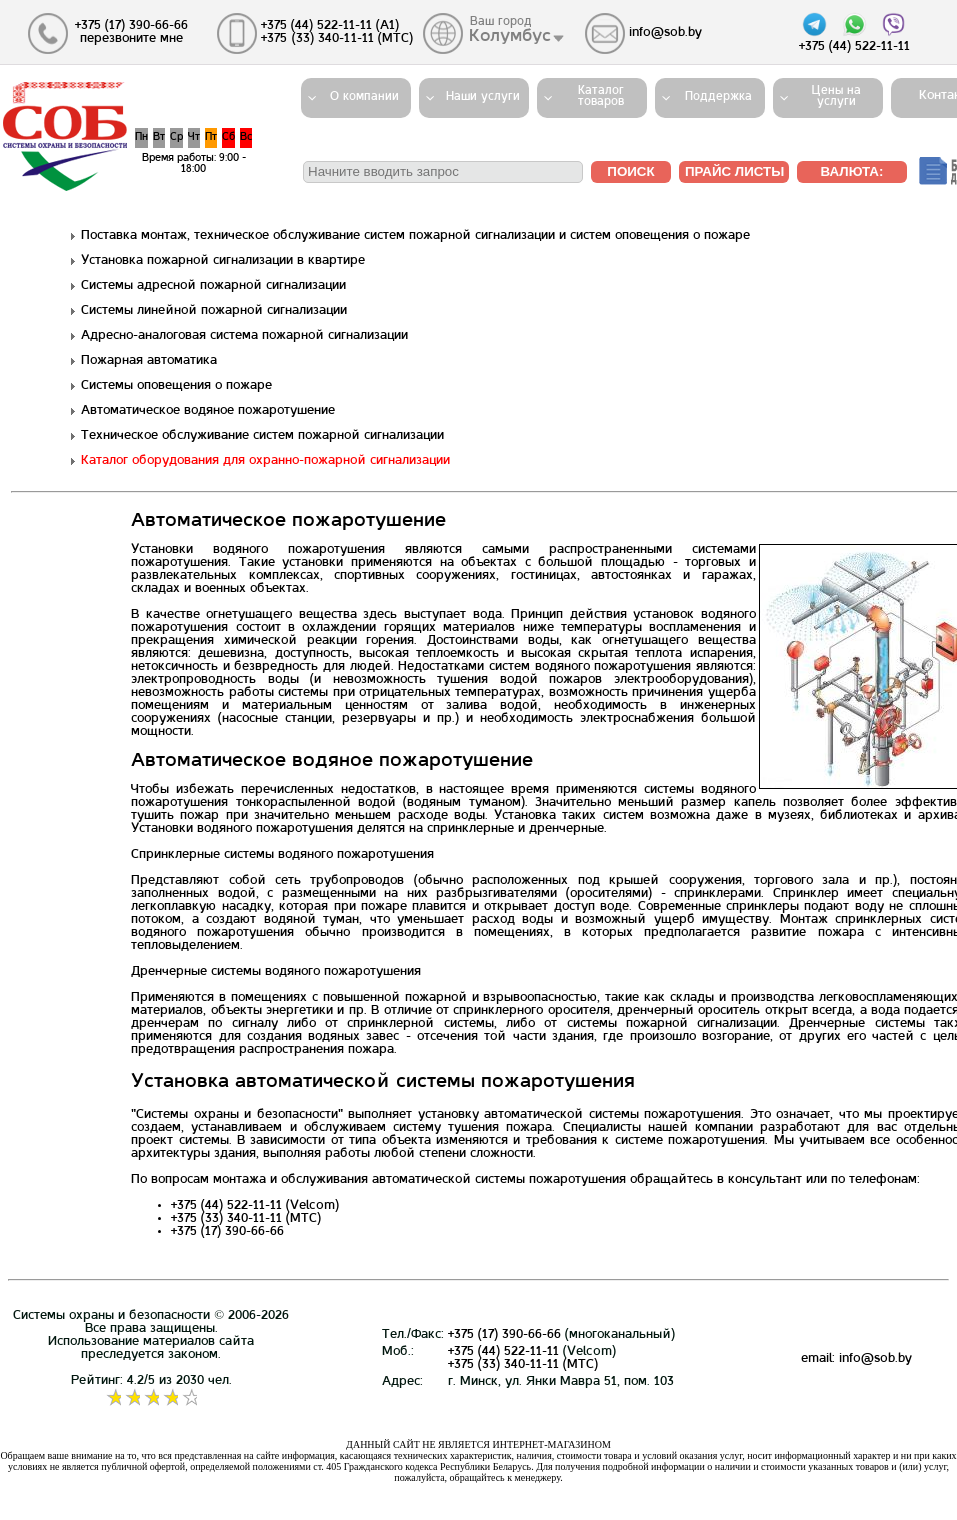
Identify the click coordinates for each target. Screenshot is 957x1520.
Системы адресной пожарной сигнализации (213, 286)
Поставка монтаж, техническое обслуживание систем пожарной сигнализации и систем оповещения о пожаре (415, 236)
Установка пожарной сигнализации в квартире (223, 261)
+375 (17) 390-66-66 (504, 1335)
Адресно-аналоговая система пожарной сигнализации (244, 336)
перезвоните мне (131, 39)
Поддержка (718, 97)
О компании (364, 97)
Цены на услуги (836, 96)
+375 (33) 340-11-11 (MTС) (523, 1365)
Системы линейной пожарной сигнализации (214, 311)
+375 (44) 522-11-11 (503, 1352)
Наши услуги (483, 97)
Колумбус (511, 37)
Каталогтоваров (601, 96)
